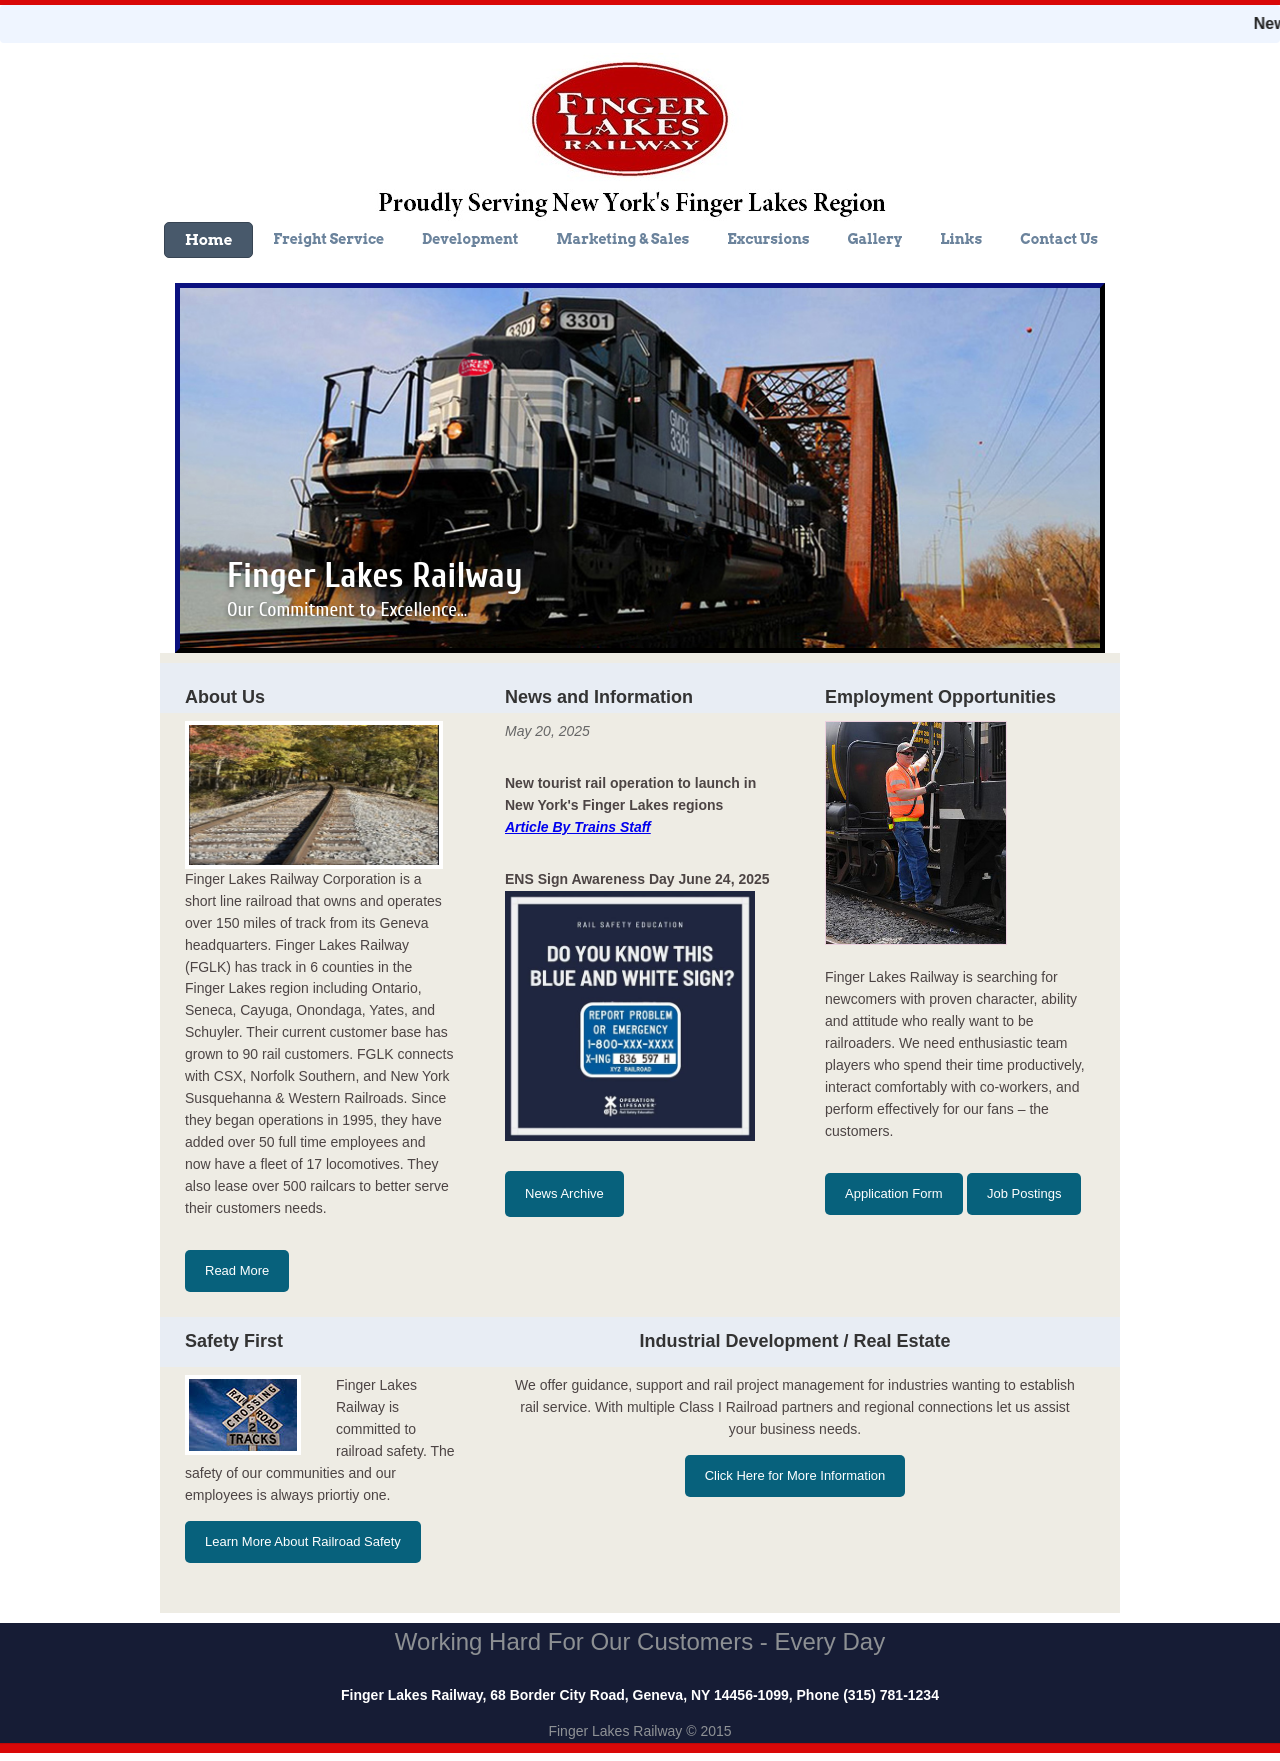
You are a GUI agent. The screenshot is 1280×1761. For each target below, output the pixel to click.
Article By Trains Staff (578, 827)
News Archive (564, 1193)
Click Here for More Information (795, 1475)
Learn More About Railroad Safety (303, 1541)
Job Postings (1024, 1193)
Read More (237, 1270)
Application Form (894, 1193)
